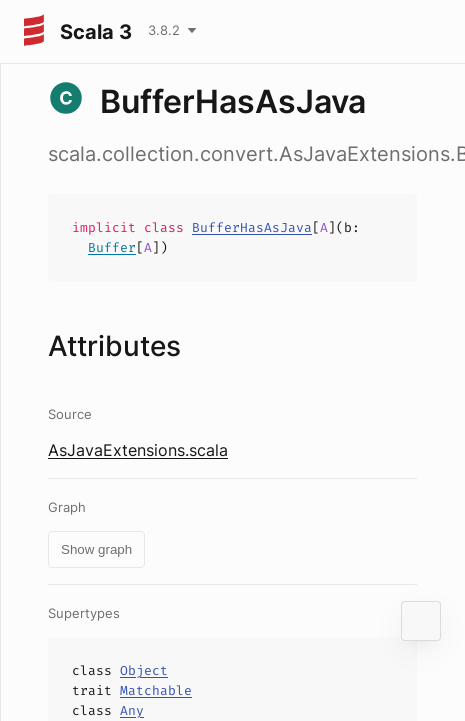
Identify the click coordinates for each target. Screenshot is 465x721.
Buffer (112, 247)
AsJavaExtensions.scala (138, 450)
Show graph (96, 549)
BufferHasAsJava (252, 227)
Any (132, 710)
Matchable (156, 690)
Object (144, 670)
